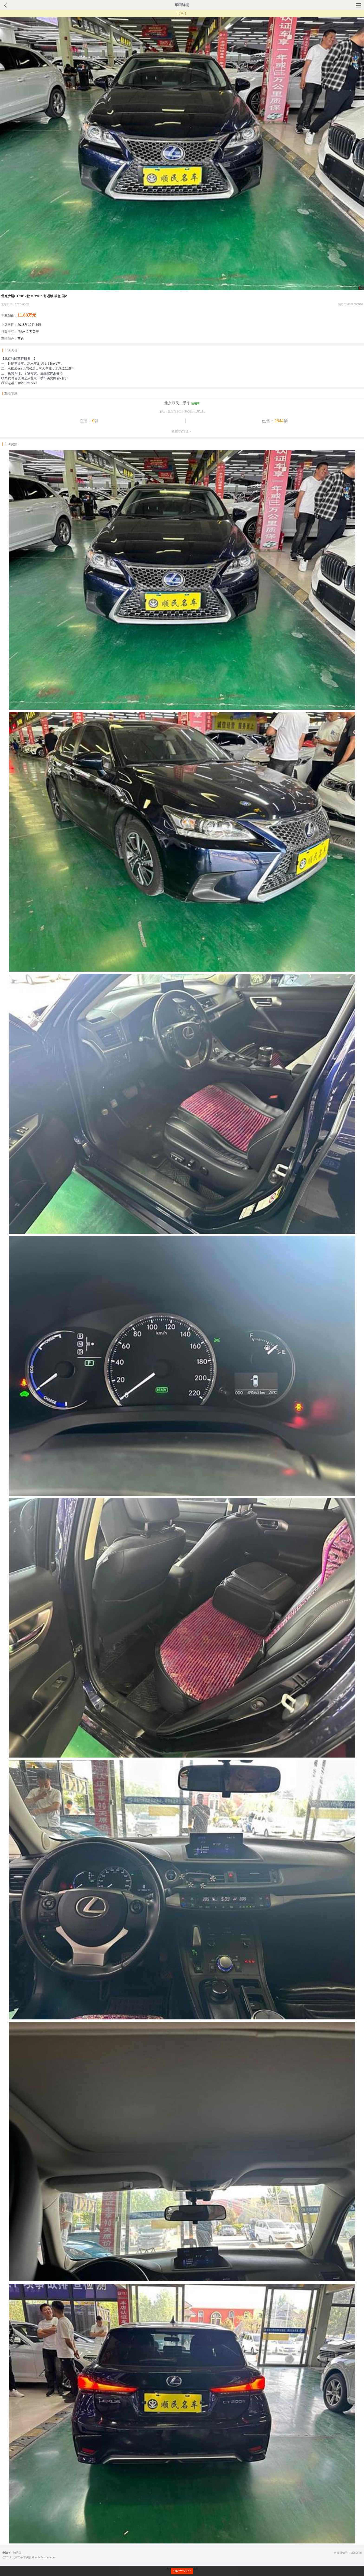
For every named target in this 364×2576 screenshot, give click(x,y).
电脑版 (6, 2552)
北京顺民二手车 (177, 403)
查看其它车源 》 (182, 431)
